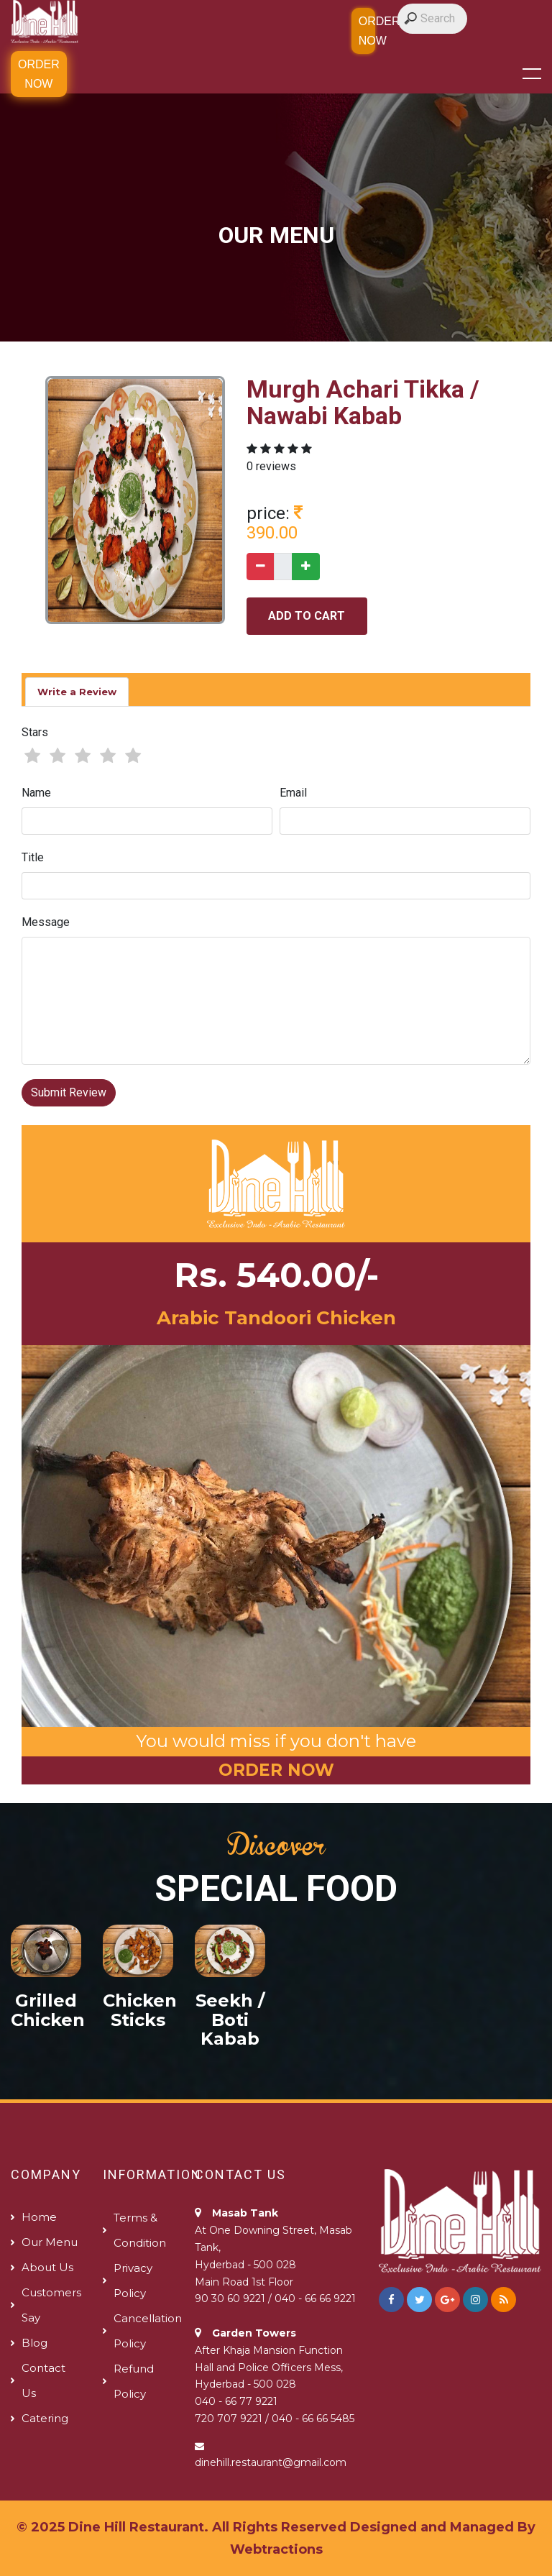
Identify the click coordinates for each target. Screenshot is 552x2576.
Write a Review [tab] (76, 691)
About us (47, 2267)
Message (46, 922)
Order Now (39, 74)
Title (33, 857)
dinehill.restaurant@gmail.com (270, 2462)
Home (39, 2217)
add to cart (306, 616)
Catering (45, 2418)
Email (293, 792)
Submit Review (68, 1092)
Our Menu (50, 2242)
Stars (35, 732)
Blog (34, 2343)
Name (36, 792)
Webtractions (276, 2549)
